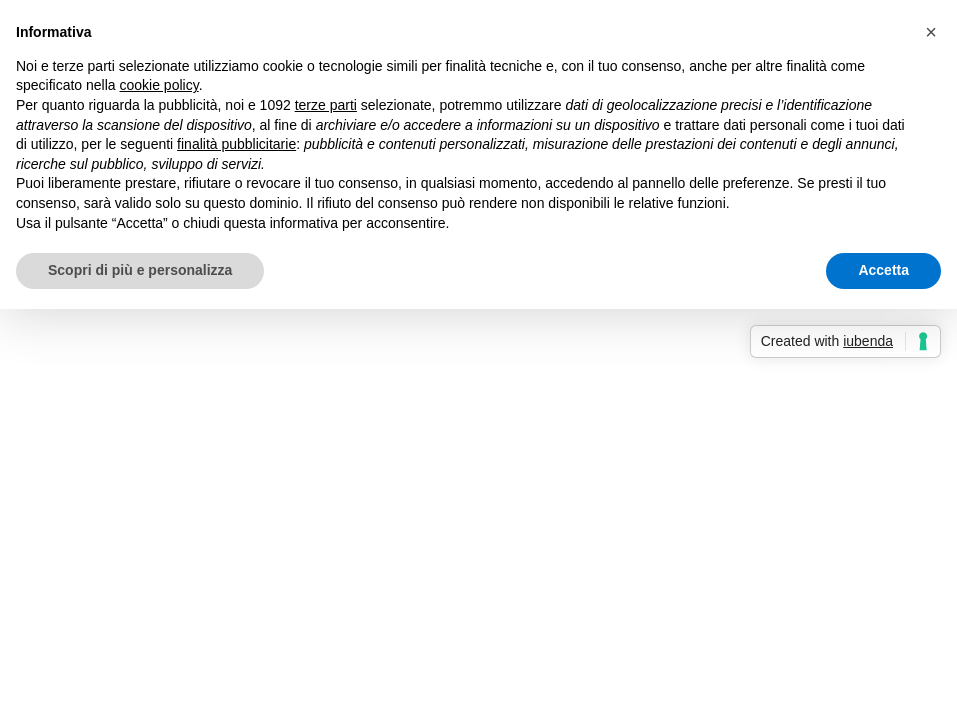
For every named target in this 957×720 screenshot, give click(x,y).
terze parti (326, 105)
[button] (931, 32)
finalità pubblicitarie (236, 144)
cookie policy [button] (159, 85)
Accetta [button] (883, 270)
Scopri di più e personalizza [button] (140, 270)
